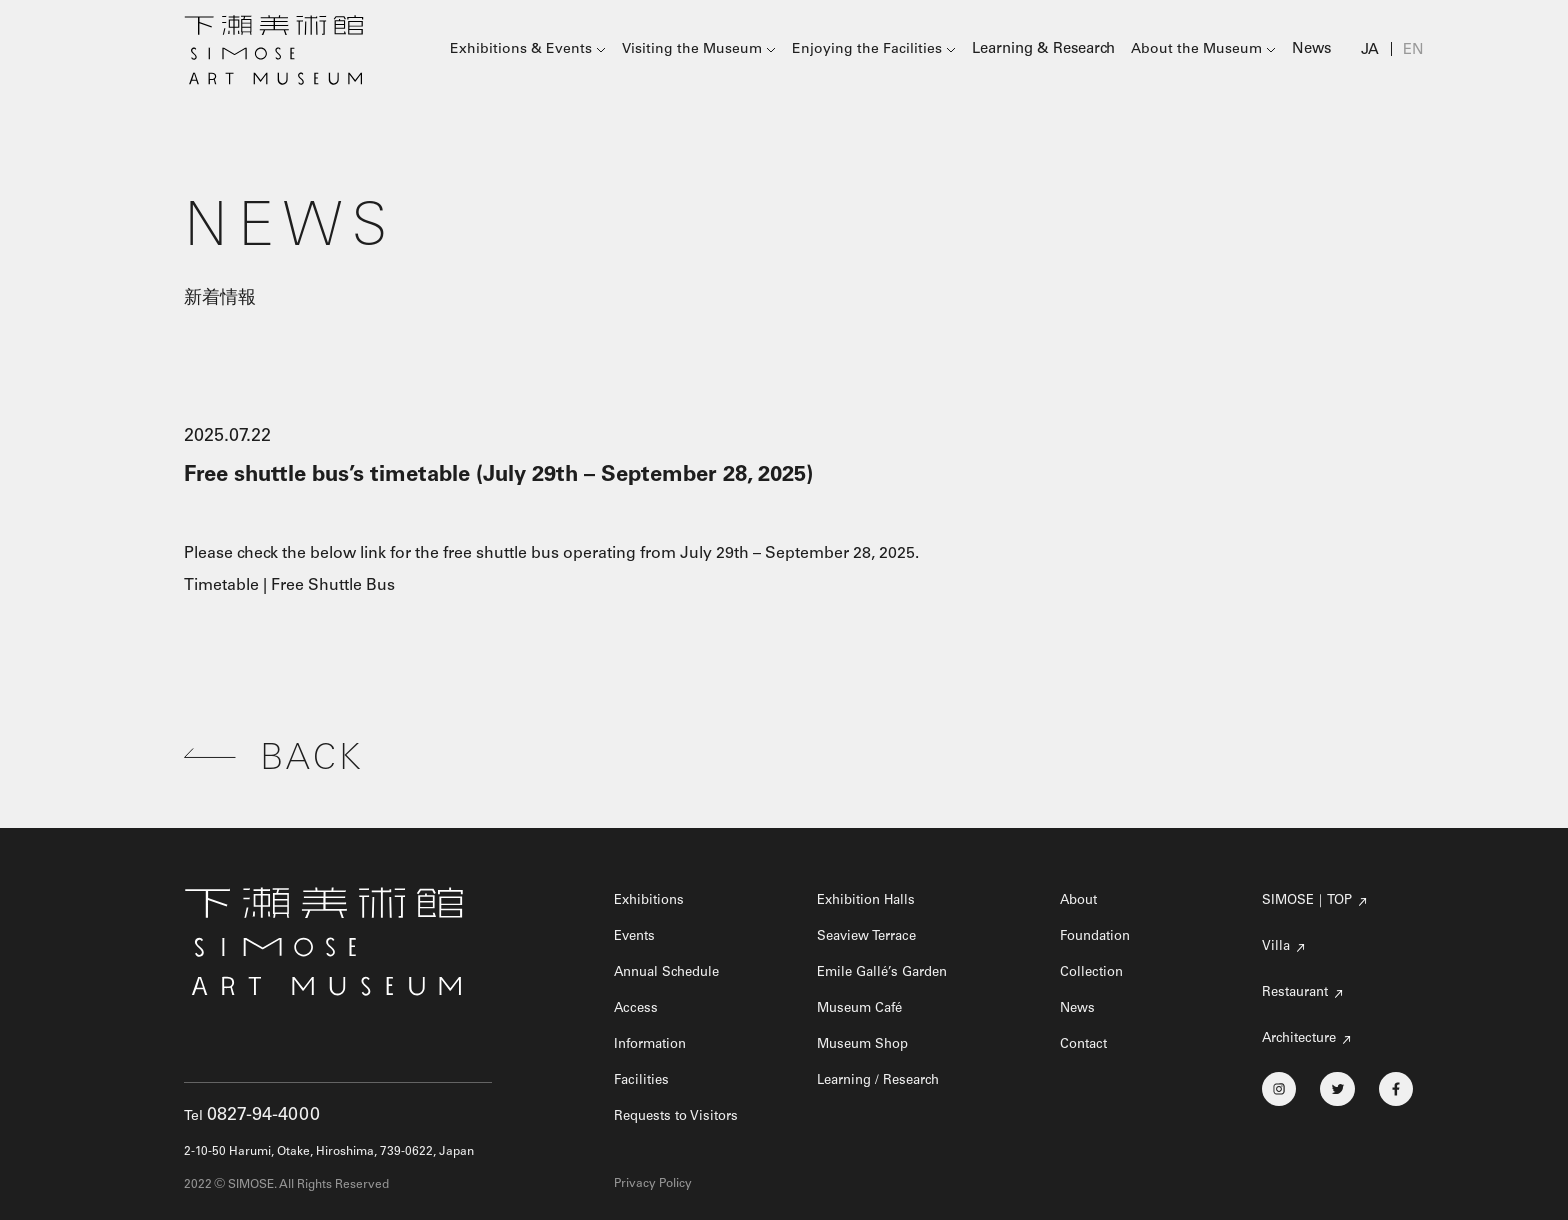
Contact (1086, 1045)
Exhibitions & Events (528, 51)
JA (1371, 51)
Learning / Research (883, 1081)
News (1314, 51)
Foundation (1099, 937)
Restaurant (1298, 993)
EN (1414, 51)
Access (637, 1009)
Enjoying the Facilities (874, 51)
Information (654, 1045)
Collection (1094, 973)
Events (637, 937)
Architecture (1302, 1039)
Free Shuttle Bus (333, 586)
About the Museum (1199, 51)
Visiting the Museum (699, 51)
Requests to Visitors (680, 1117)
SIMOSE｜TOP (1310, 901)
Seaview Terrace (871, 937)
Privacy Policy (653, 1183)
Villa (1276, 947)
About (1081, 901)
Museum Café (863, 1009)
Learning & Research (1048, 51)
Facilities (643, 1081)
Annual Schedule (671, 973)
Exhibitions (652, 901)
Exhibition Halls (870, 901)
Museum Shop (866, 1045)
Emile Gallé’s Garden (887, 973)
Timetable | (227, 586)
